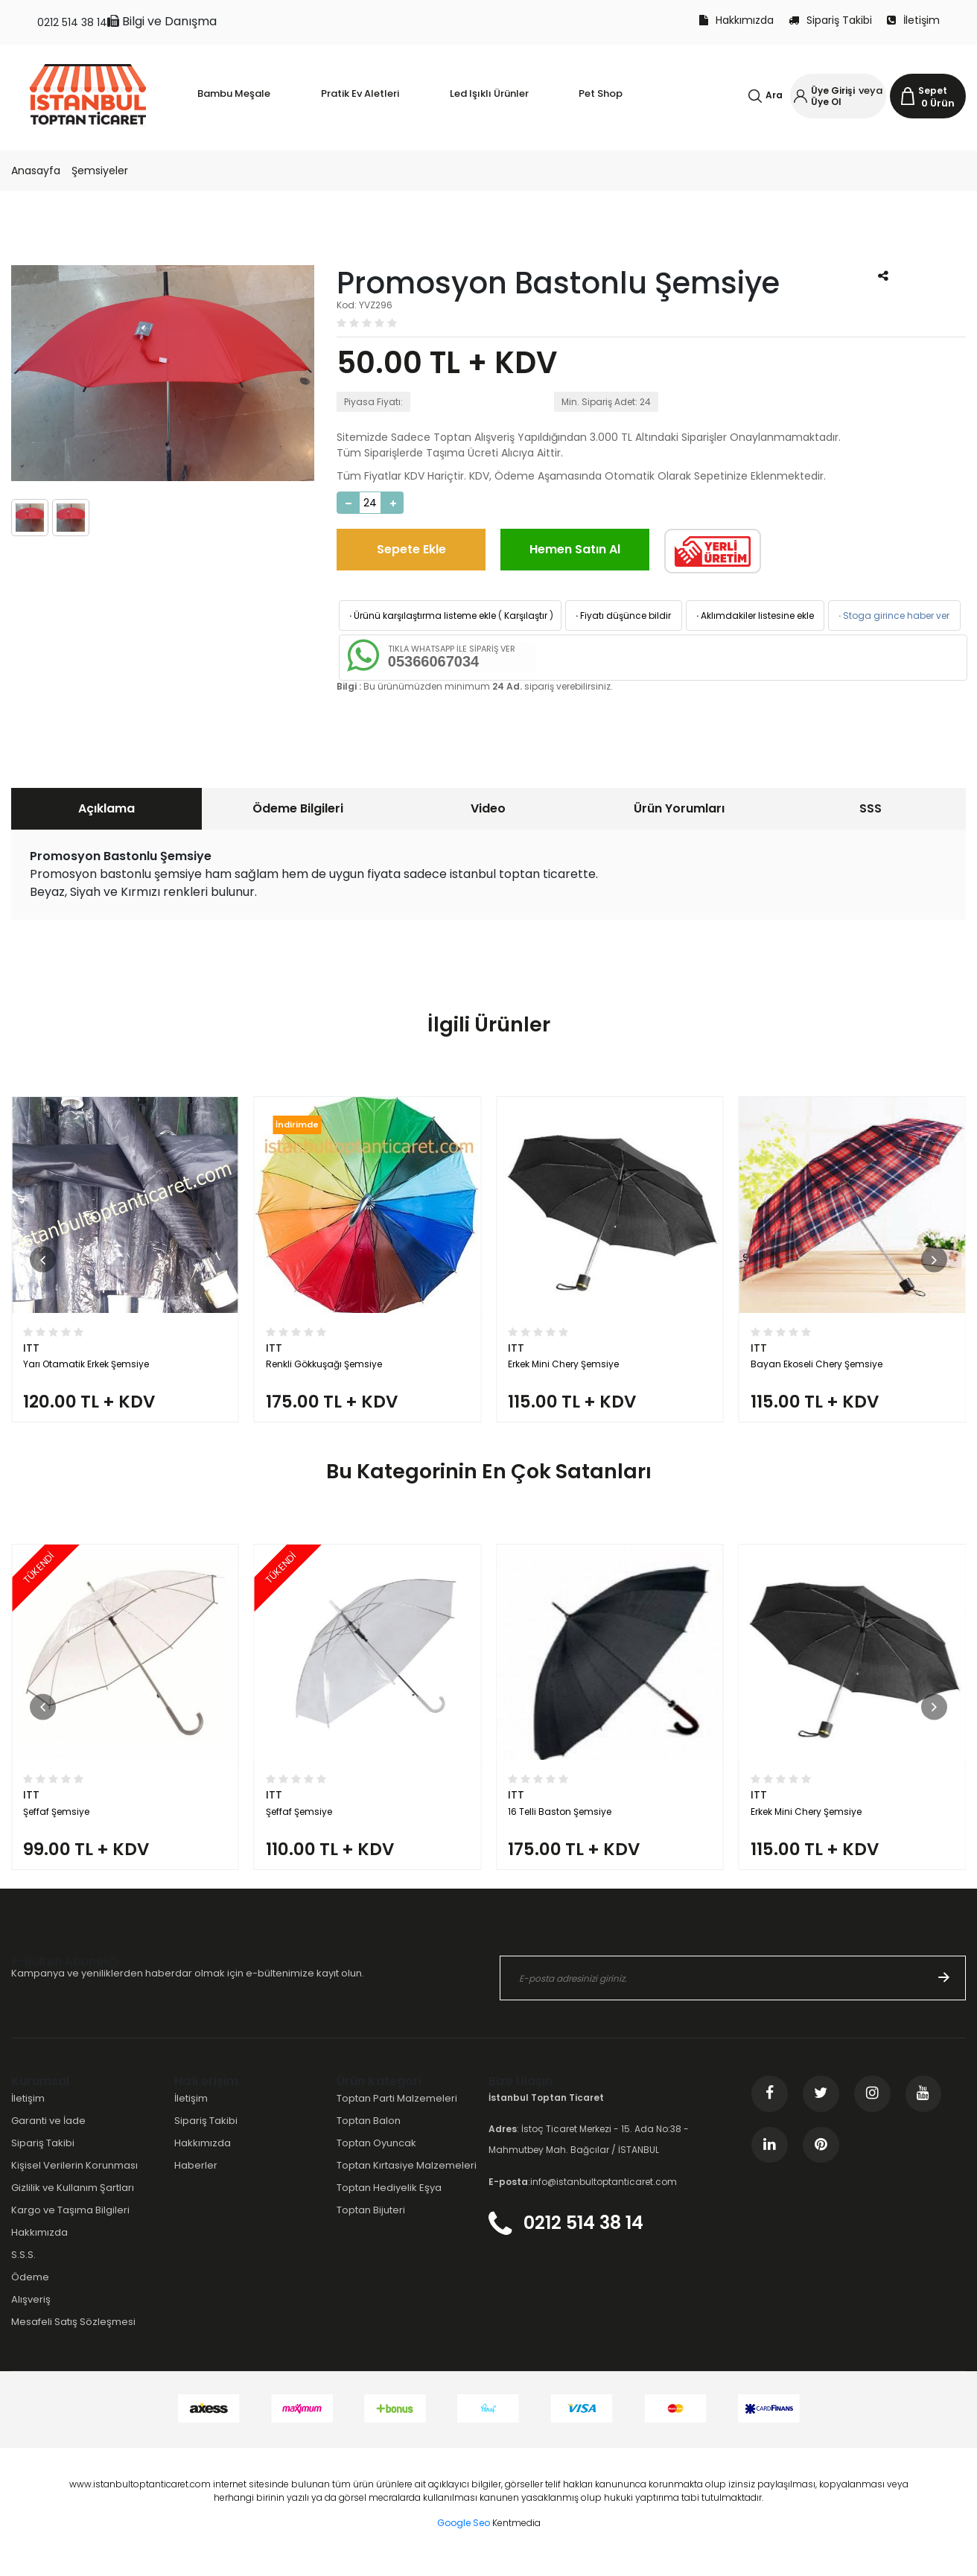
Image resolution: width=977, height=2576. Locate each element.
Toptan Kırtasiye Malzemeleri (407, 2181)
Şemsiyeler (99, 170)
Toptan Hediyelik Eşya (389, 2203)
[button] (43, 1263)
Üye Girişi (833, 90)
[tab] (106, 809)
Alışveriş (31, 2316)
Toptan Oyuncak (376, 2159)
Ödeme (30, 2293)
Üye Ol (826, 101)
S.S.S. (23, 2270)
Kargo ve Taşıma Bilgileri (70, 2226)
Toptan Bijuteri (371, 2226)
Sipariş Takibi (830, 20)
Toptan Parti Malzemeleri (397, 2114)
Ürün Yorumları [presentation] (679, 808)
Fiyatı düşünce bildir (622, 615)
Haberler (195, 2181)
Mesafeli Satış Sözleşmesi (73, 2338)
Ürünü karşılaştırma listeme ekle (421, 615)
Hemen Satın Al (574, 549)
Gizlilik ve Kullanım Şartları (72, 2203)
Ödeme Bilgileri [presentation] (297, 808)
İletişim (913, 20)
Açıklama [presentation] (106, 808)
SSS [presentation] (870, 808)
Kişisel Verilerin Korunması (74, 2181)
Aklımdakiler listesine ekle (754, 615)
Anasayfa (35, 170)
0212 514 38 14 (72, 22)
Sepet (932, 90)
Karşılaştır (525, 615)
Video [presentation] (488, 808)
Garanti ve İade (48, 2136)
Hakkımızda (736, 20)
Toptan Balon (369, 2136)
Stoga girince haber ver (892, 615)
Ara (774, 95)
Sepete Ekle (411, 549)
